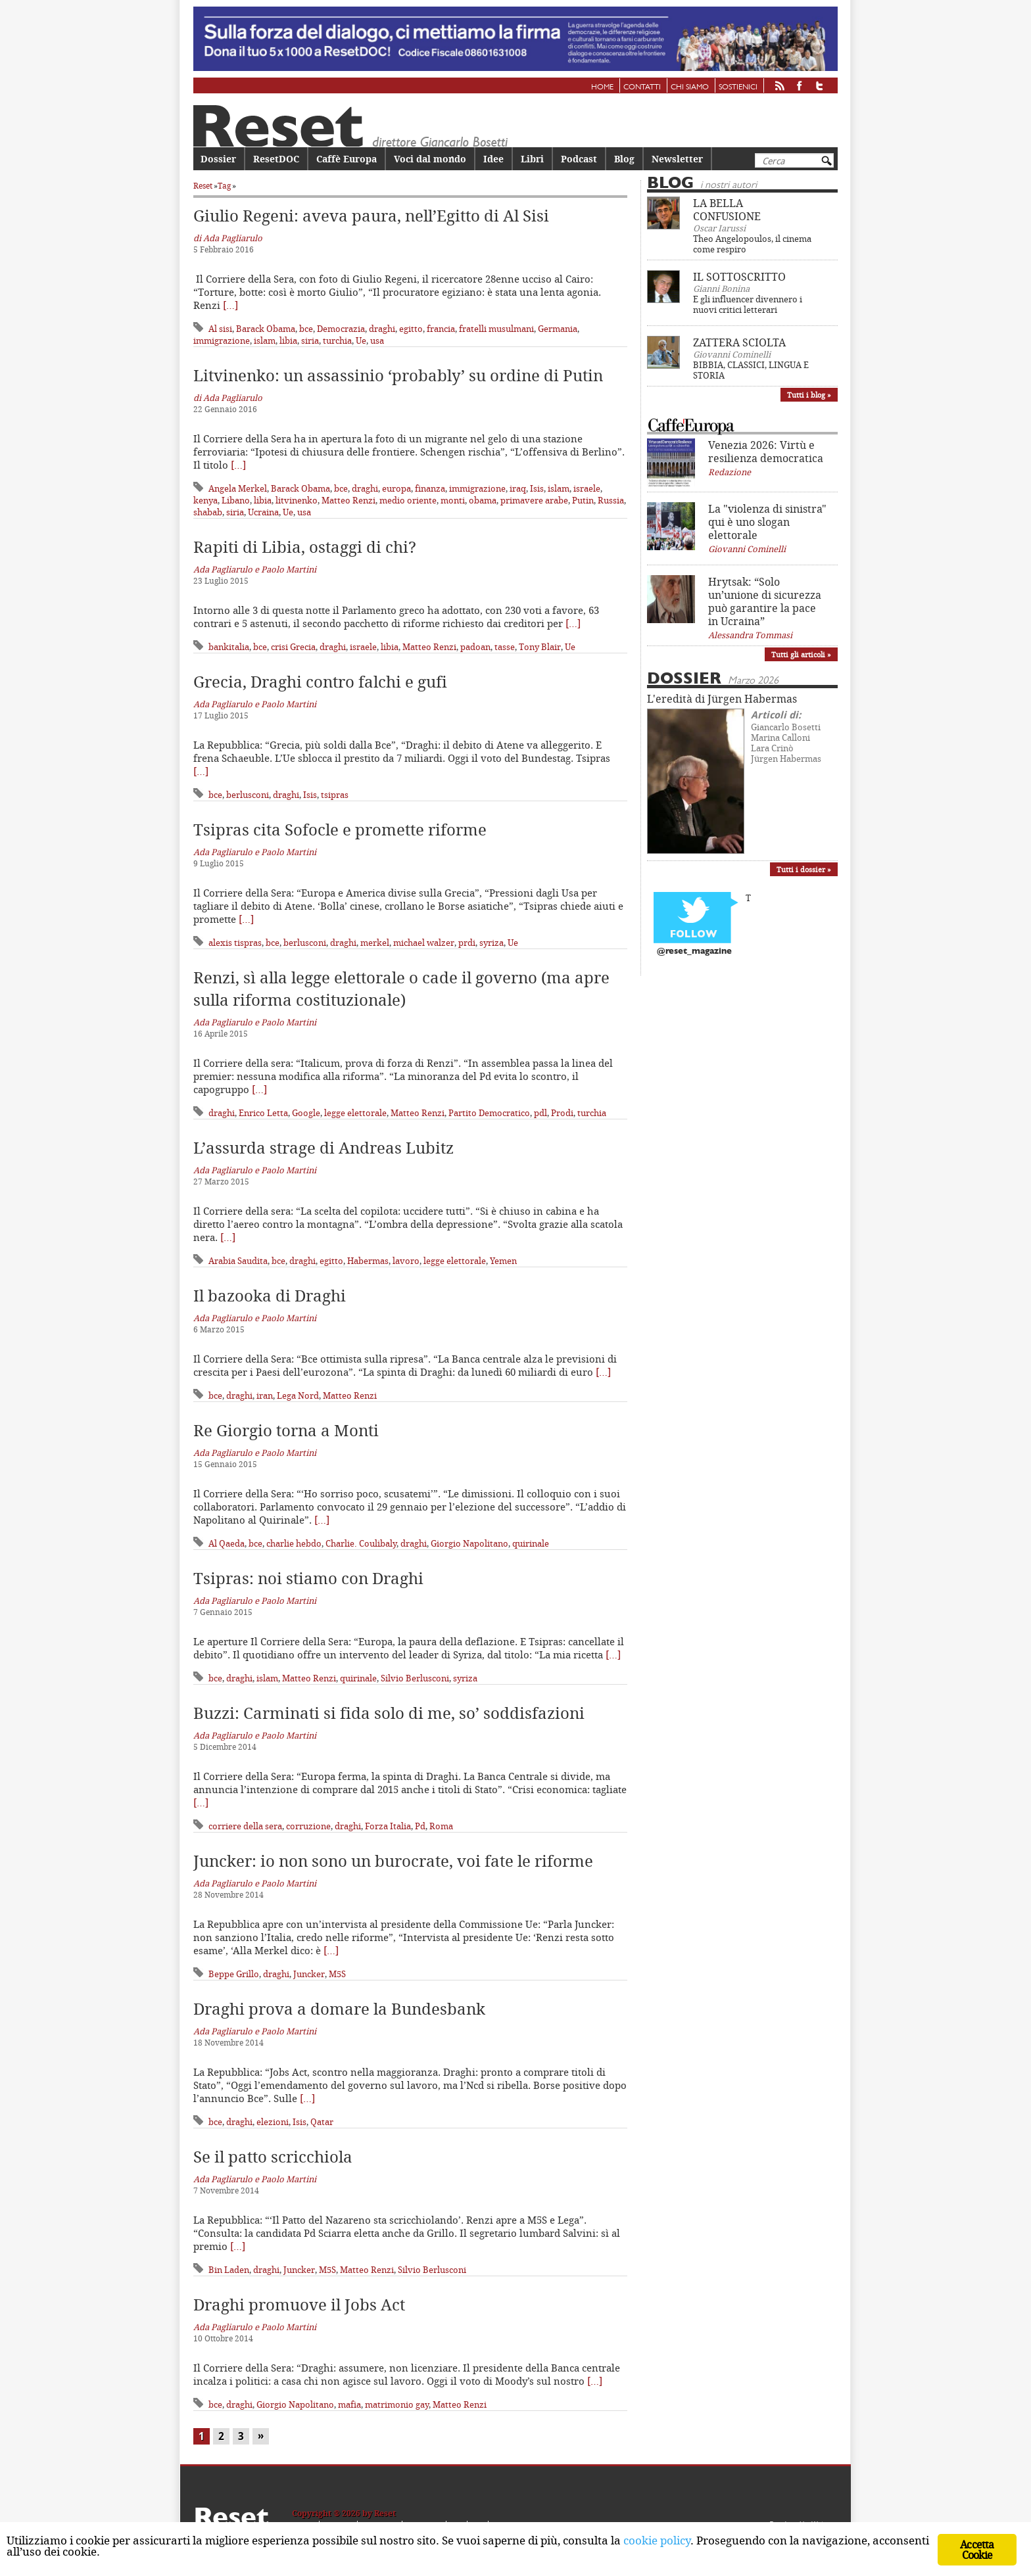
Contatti (642, 87)
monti (453, 500)
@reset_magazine (694, 951)
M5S (337, 1974)
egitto (411, 329)
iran (264, 1395)
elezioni (272, 2122)
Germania (557, 329)
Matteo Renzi (348, 500)
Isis (537, 488)
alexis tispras (235, 942)
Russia (611, 500)
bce (306, 329)
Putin (583, 500)
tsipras (334, 795)
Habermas (368, 1261)
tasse (504, 647)
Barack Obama (265, 329)
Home (602, 87)
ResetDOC (276, 158)
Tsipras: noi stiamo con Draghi (308, 1578)
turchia (337, 340)
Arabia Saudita (238, 1261)
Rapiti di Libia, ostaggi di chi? (304, 546)
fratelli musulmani (496, 329)
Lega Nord (298, 1395)
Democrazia (341, 329)
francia (441, 329)
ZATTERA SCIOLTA (739, 342)
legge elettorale (355, 1113)
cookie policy (656, 2540)
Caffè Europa (346, 158)
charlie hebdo (294, 1543)
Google (306, 1113)
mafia (349, 2404)
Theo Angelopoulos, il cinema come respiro (752, 243)
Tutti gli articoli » (801, 654)
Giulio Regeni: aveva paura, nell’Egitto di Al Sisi (371, 215)
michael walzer (423, 942)
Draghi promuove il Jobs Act (299, 2304)
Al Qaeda (226, 1543)
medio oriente (408, 500)
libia (288, 340)
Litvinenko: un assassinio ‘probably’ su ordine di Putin (398, 375)
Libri (532, 158)
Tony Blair (540, 647)
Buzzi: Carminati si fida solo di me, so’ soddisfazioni (389, 1712)
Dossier (218, 158)
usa (377, 340)
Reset (202, 185)
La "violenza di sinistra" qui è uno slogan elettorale (767, 522)
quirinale (530, 1543)
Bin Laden (228, 2270)
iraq (518, 488)
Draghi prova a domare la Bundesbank (339, 2008)
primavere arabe (534, 500)
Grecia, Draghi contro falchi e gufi (320, 681)
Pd (420, 1826)
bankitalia (228, 647)
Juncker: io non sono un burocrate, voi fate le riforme (393, 1860)
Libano (236, 500)
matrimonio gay (397, 2404)
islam (265, 340)
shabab (207, 512)
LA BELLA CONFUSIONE (727, 209)
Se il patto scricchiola (272, 2156)
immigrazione (221, 340)
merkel (374, 942)
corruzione (308, 1826)
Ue (361, 340)
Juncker (309, 1974)
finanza (430, 488)
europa (396, 488)
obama (482, 500)
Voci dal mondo (430, 158)
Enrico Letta (263, 1113)
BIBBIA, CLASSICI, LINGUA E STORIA (751, 370)
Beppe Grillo (233, 1974)
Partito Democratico (489, 1113)
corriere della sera (245, 1826)
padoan (475, 647)
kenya (205, 500)
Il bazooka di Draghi (269, 1295)
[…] (230, 305)
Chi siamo (690, 87)
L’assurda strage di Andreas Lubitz (323, 1147)
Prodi (562, 1113)
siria (310, 340)
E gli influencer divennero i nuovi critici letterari (747, 304)
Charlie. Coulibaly (360, 1543)
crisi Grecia (293, 647)
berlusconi (247, 795)
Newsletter (677, 158)
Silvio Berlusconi (415, 1678)
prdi (466, 942)
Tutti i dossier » (804, 869)
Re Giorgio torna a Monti (286, 1430)
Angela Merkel (237, 488)
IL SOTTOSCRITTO (739, 276)
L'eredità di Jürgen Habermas (722, 698)
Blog (624, 158)
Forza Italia (388, 1826)
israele (586, 488)
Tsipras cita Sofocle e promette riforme (340, 829)
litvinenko (297, 500)
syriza (491, 942)
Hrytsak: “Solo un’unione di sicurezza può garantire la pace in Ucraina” (764, 601)
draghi (382, 329)
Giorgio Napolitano (469, 1543)
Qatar (321, 2122)
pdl (540, 1113)
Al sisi (220, 329)
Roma (441, 1826)
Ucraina (263, 512)
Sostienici (738, 87)
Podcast (579, 158)
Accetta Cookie (977, 2549)
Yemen (503, 1261)
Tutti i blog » (809, 395)
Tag (224, 185)
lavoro (406, 1261)
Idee (493, 158)
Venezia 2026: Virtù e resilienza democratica (765, 451)
